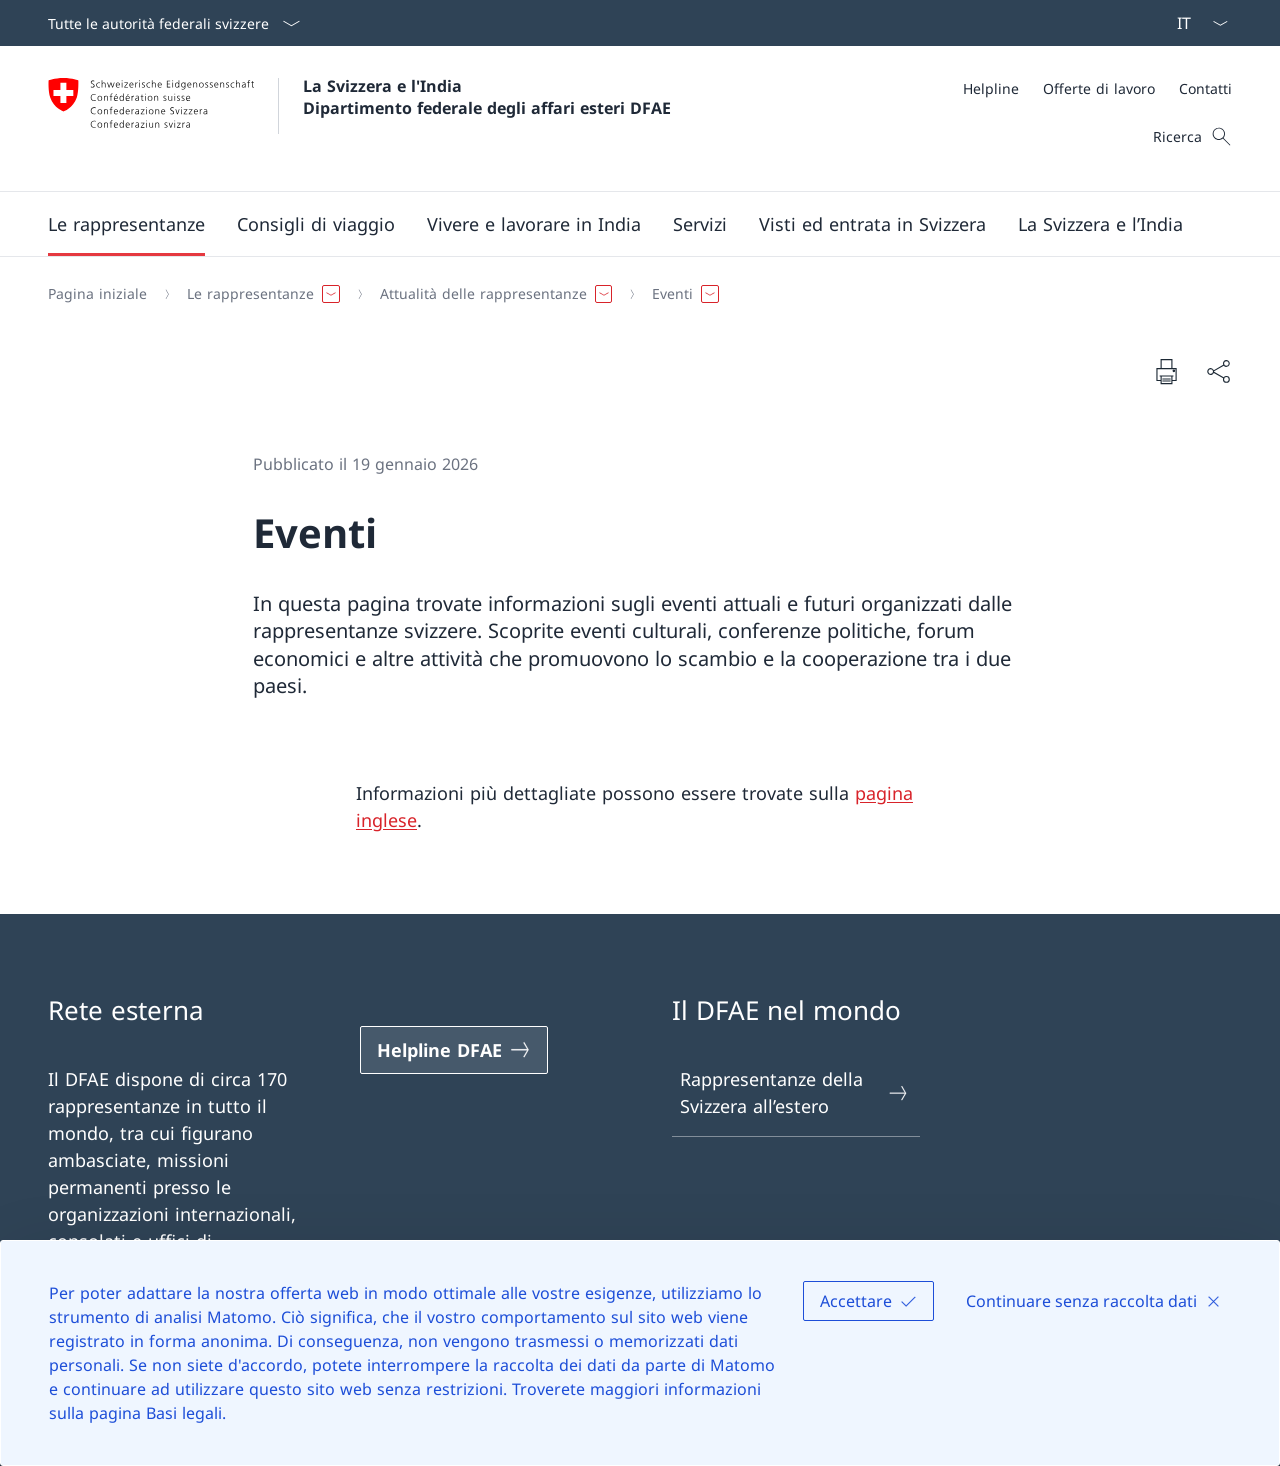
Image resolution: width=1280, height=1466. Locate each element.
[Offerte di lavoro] (1099, 88)
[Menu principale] (624, 224)
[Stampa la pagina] (1166, 371)
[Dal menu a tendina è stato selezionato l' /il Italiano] (1196, 23)
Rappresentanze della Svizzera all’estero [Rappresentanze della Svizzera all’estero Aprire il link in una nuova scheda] (795, 1092)
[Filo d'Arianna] (632, 294)
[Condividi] (1218, 371)
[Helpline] (991, 88)
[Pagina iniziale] (97, 294)
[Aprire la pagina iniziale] (359, 118)
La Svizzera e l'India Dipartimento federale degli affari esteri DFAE (487, 97)
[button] (126, 224)
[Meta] (1097, 88)
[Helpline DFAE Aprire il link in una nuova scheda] (454, 1050)
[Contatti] (1205, 88)
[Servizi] (700, 224)
